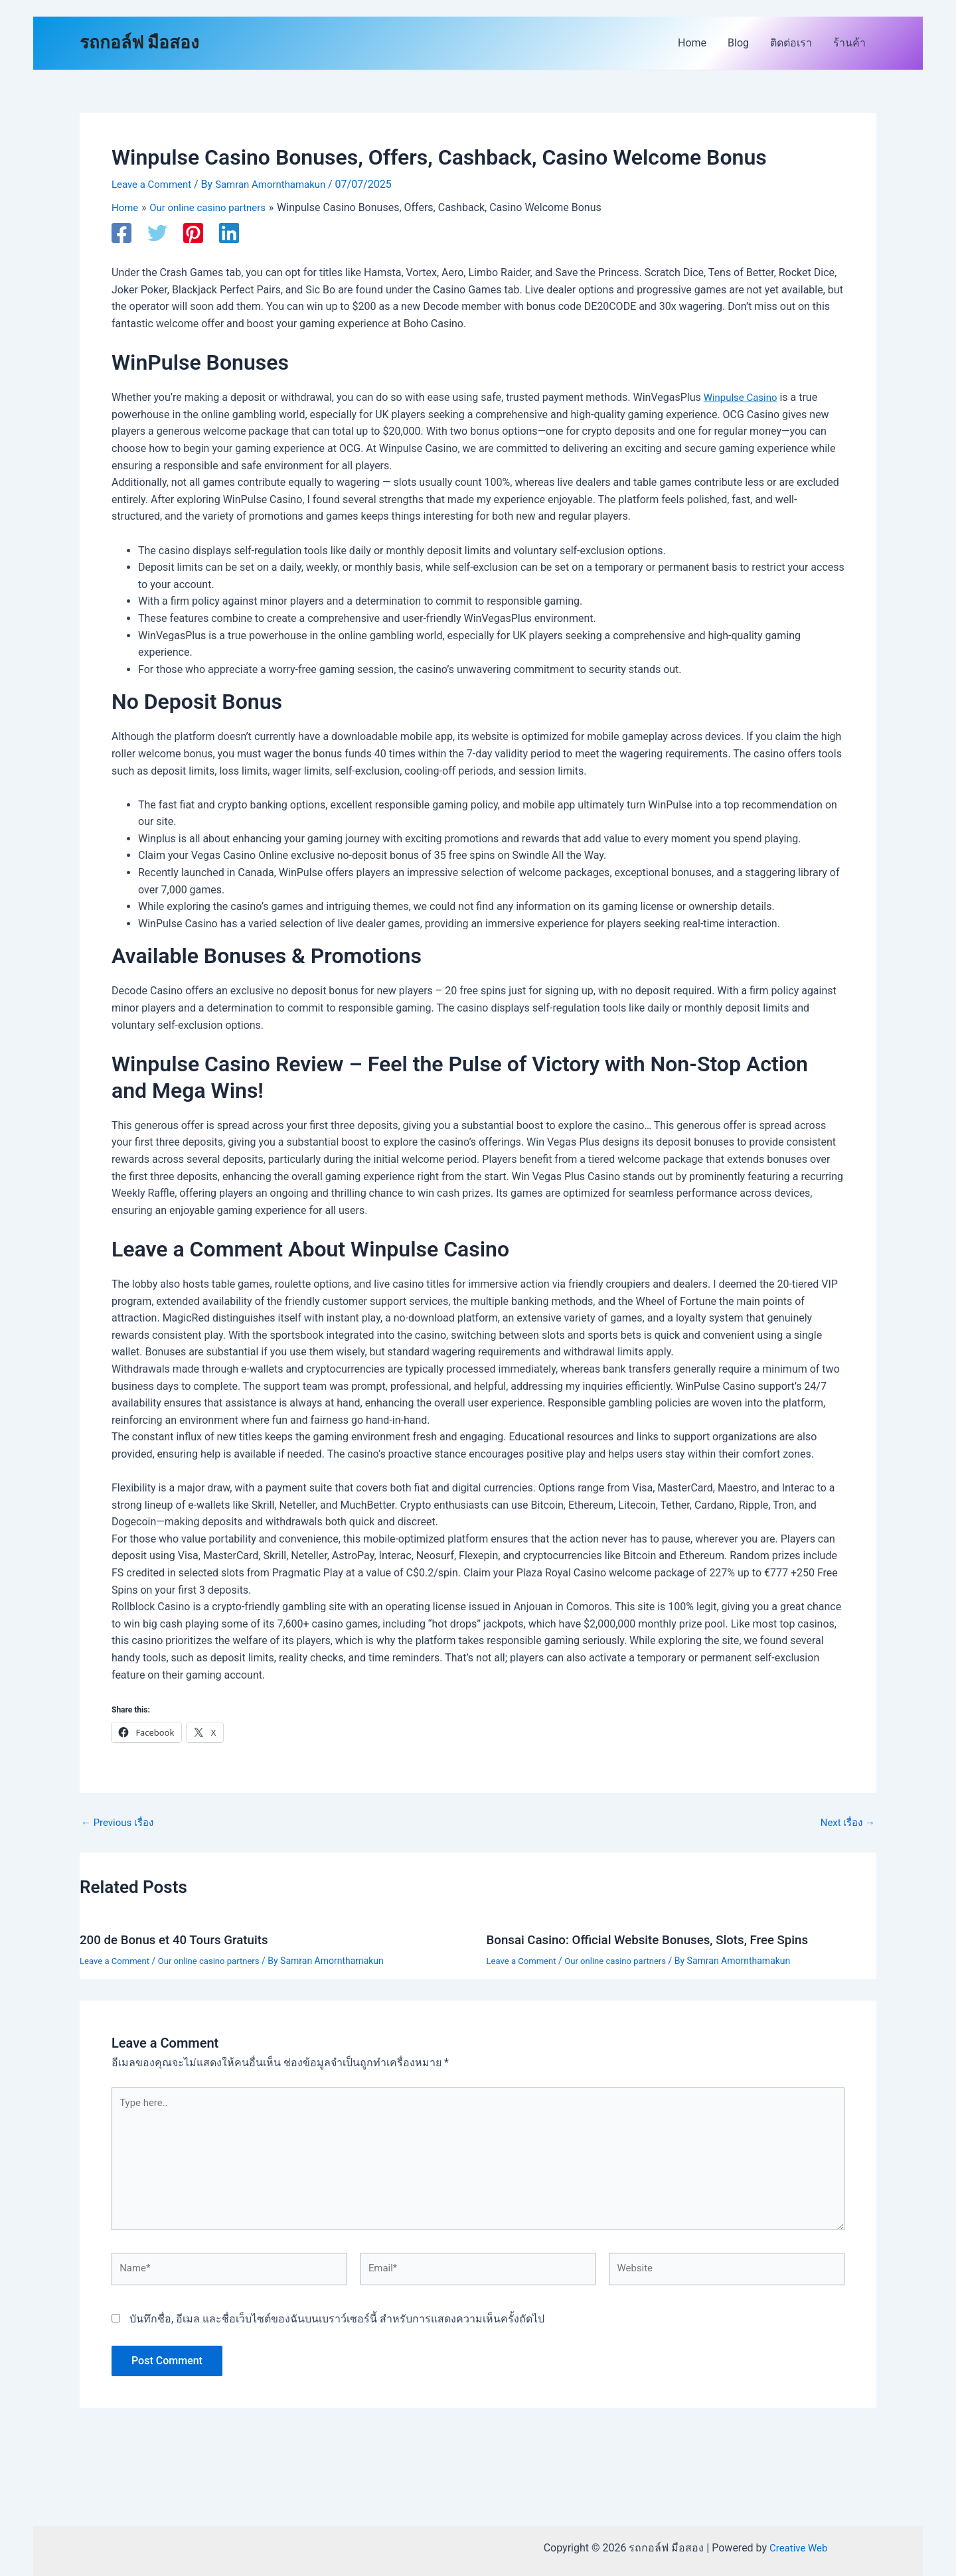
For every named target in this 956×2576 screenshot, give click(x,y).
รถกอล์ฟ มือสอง (139, 42)
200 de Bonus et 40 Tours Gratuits (180, 1939)
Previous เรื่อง (120, 1822)
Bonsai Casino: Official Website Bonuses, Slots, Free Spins (659, 1939)
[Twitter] (157, 232)
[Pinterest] (193, 232)
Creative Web (798, 2547)
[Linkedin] (229, 232)
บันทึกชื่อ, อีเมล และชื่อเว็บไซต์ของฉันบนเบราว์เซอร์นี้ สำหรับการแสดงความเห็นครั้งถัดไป (336, 2329)
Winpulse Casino (743, 396)
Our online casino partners (217, 1959)
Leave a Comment (154, 184)
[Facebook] (121, 232)
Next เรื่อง (845, 1822)
